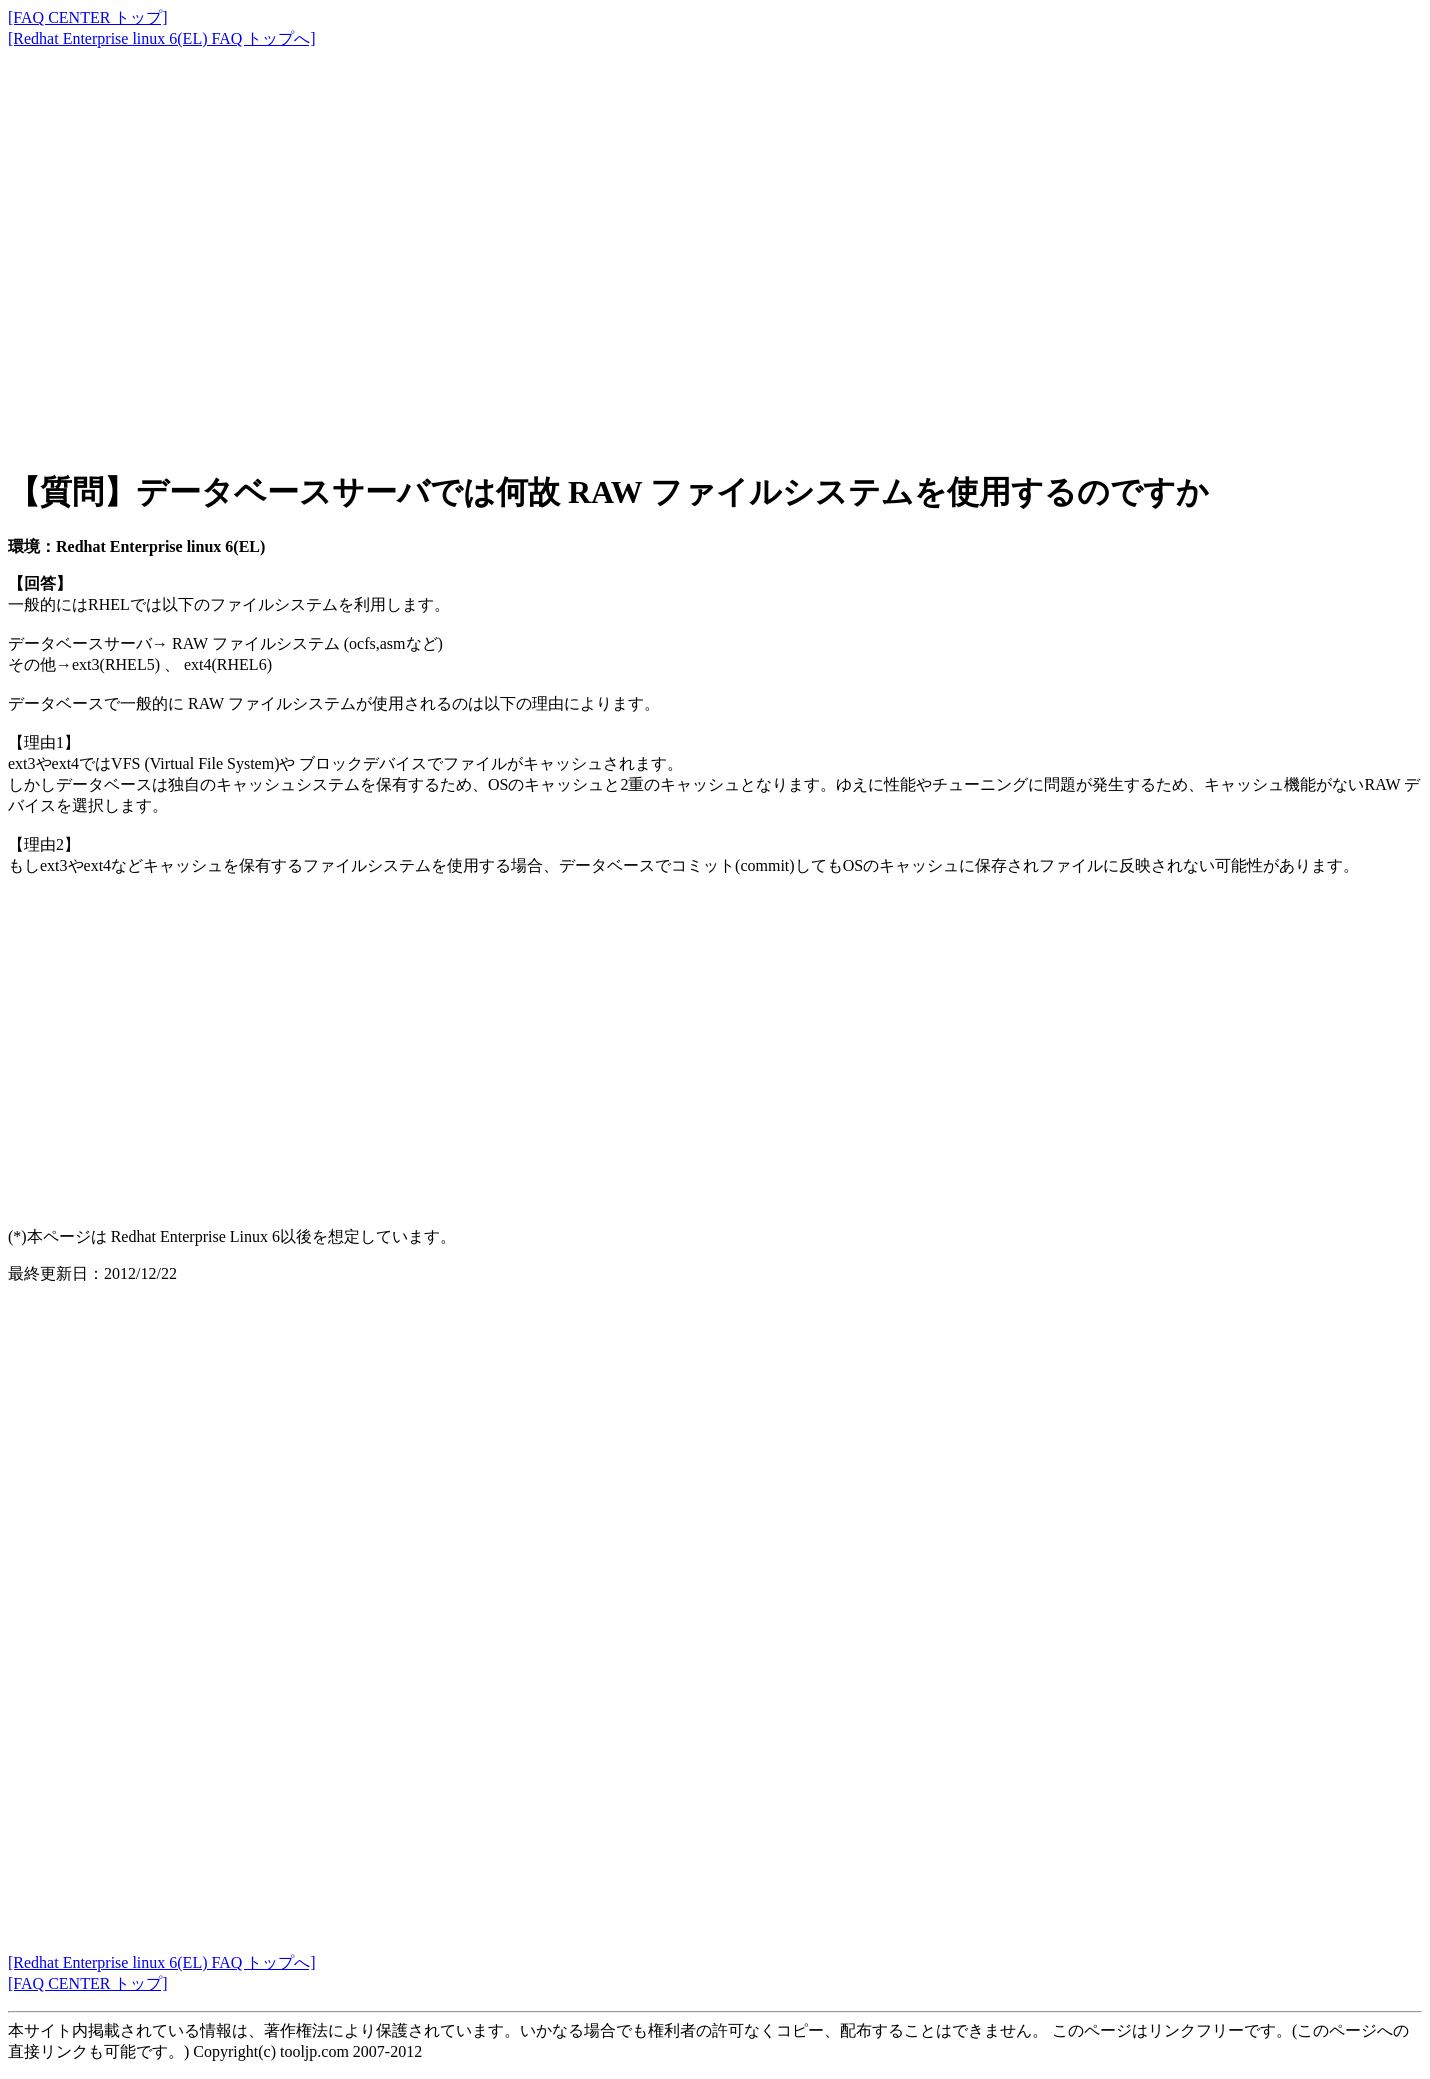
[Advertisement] (608, 240)
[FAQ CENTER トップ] (88, 17)
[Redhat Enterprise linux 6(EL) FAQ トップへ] (162, 38)
